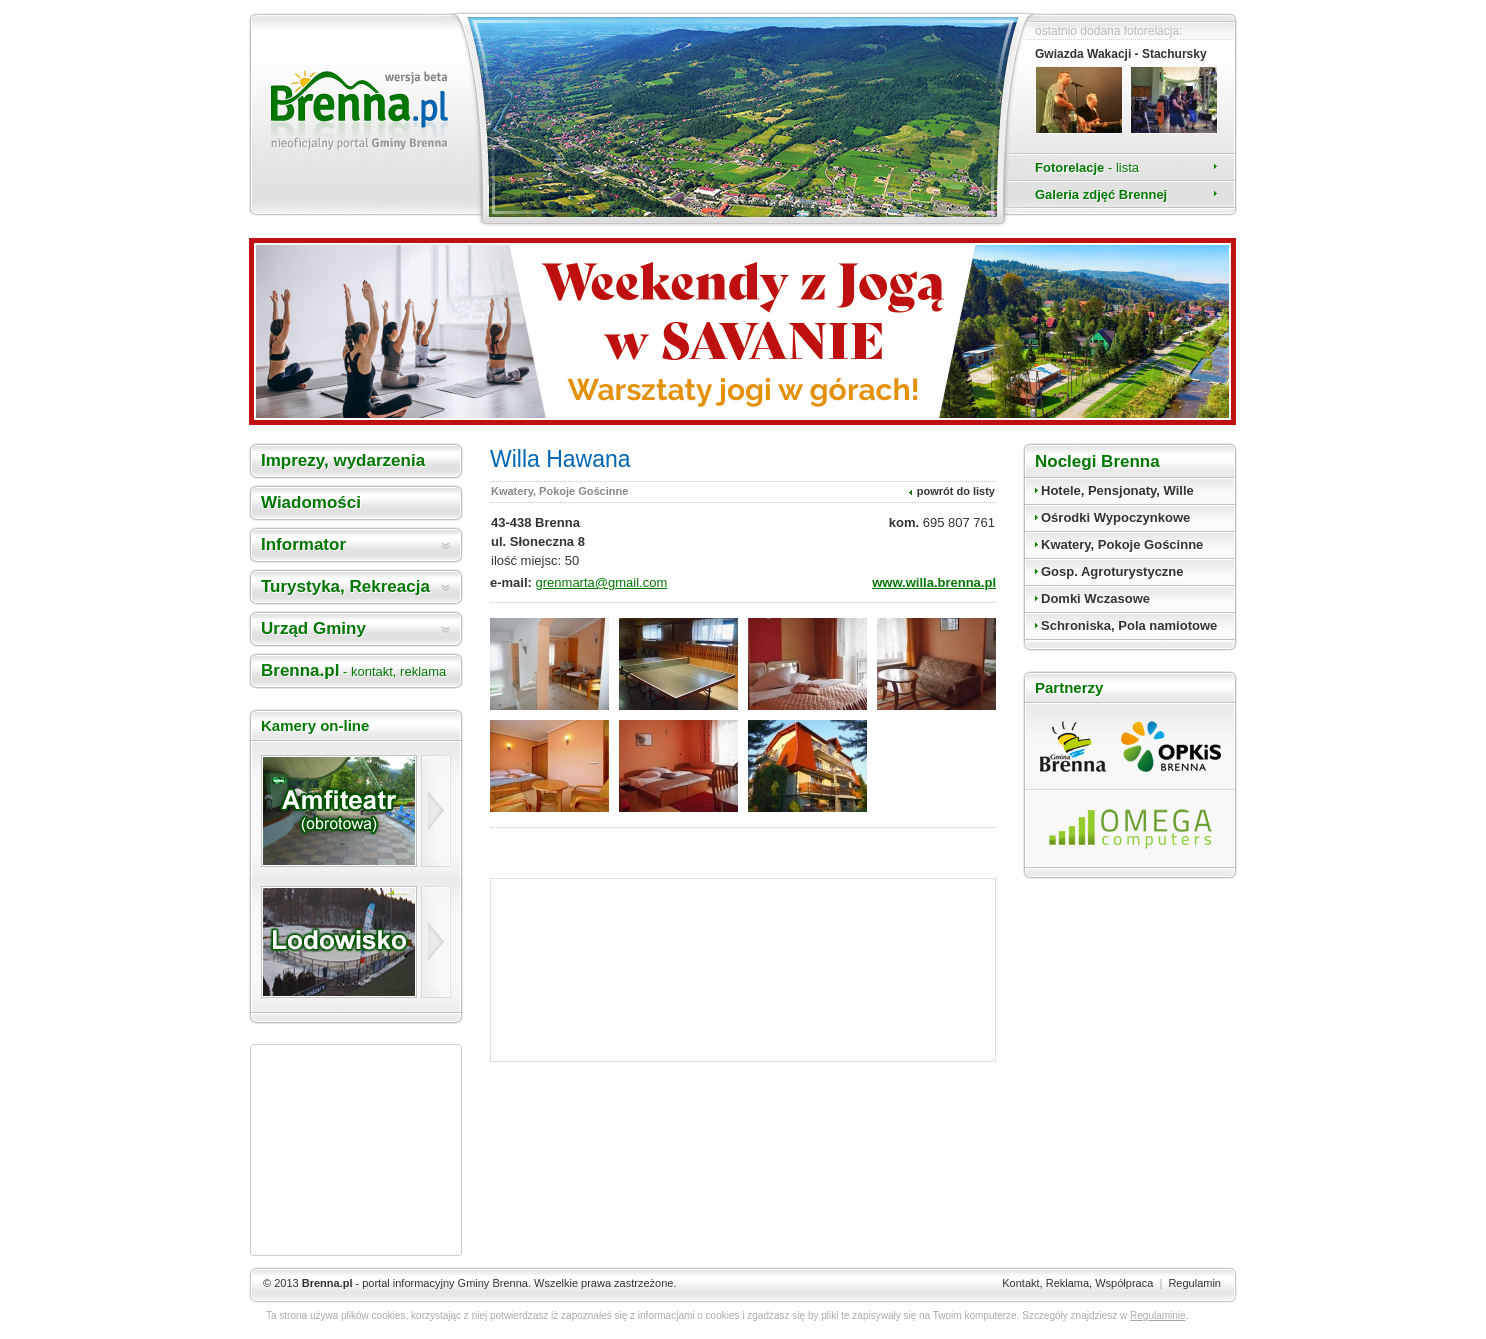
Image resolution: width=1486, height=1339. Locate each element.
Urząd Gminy (313, 628)
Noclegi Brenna (1097, 461)
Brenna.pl (353, 670)
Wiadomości (311, 502)
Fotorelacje (1087, 167)
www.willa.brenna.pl (934, 582)
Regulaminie (1158, 1315)
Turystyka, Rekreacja (345, 586)
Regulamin (1194, 1283)
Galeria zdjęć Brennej (1101, 194)
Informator (303, 544)
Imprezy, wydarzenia (343, 460)
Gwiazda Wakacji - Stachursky (1121, 54)
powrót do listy (956, 491)
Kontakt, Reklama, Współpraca (1077, 1283)
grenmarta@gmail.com (602, 582)
